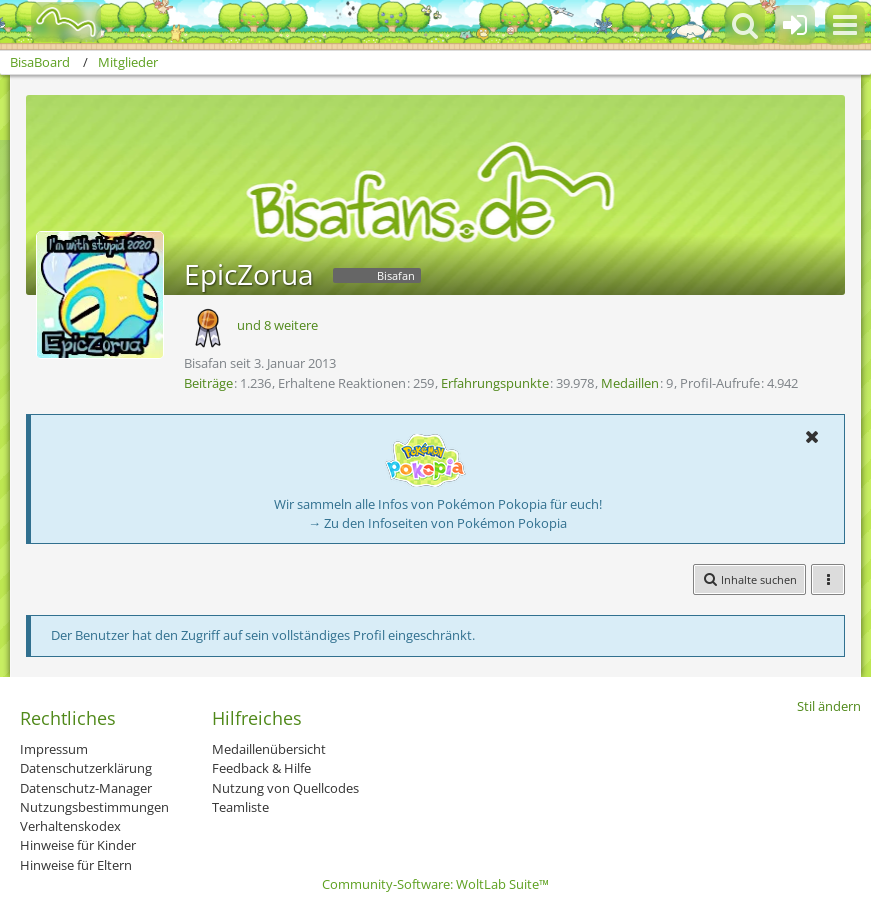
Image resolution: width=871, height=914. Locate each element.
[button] (845, 25)
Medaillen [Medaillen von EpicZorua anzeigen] (630, 383)
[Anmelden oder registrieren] (795, 25)
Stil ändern (829, 706)
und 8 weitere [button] (277, 325)
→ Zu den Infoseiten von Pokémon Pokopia (437, 523)
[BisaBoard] (53, 22)
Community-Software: (435, 884)
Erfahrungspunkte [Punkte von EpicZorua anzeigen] (495, 383)
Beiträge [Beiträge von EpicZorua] (208, 383)
